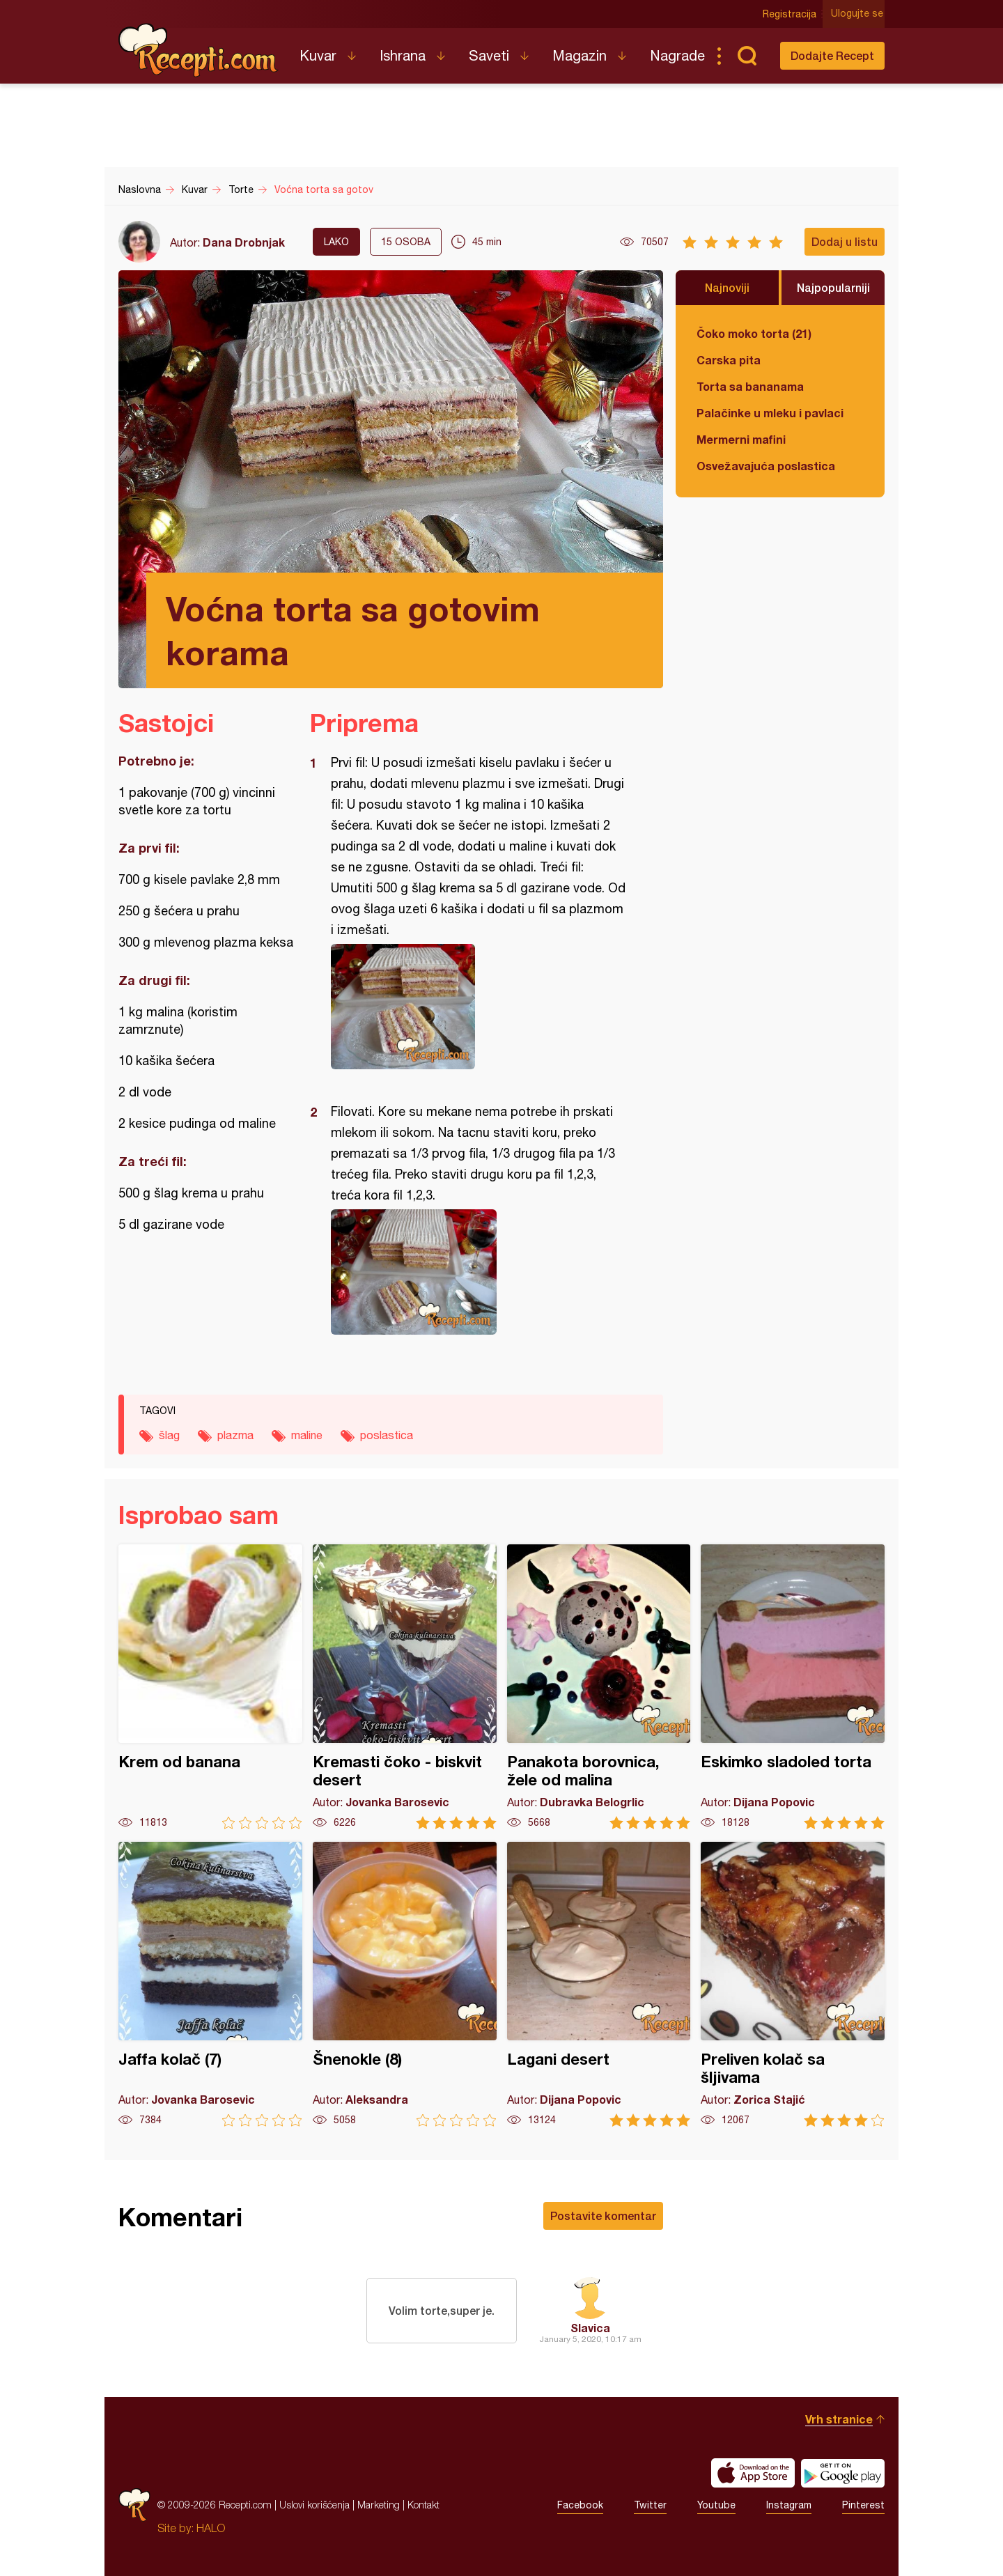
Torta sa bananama (750, 386)
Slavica (590, 2327)
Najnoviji (727, 287)
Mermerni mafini (741, 439)
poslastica (386, 1435)
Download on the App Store (753, 2473)
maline (306, 1435)
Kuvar (318, 55)
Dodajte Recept (832, 55)
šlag (169, 1435)
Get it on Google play (843, 2473)
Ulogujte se (858, 14)
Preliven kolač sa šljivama (793, 1984)
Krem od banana (210, 1686)
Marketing (378, 2505)
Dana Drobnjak (244, 242)
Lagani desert (599, 1984)
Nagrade (677, 55)
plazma (235, 1435)
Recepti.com (198, 50)
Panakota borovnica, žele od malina (599, 1686)
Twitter (650, 2505)
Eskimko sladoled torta (793, 1686)
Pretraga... (746, 55)
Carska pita (729, 359)
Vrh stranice (839, 2419)
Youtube (716, 2505)
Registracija (791, 14)
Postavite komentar (603, 2215)
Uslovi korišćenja (314, 2505)
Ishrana (403, 55)
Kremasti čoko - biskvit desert (405, 1686)
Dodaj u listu (844, 241)
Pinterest (863, 2505)
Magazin (579, 55)
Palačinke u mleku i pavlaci (770, 412)
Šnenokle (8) (405, 1984)
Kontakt (423, 2505)
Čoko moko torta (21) (754, 333)
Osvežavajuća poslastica (766, 465)
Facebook (580, 2505)
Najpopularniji (833, 287)
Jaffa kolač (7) (210, 1984)
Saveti (489, 55)
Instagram (788, 2505)
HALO (210, 2528)
